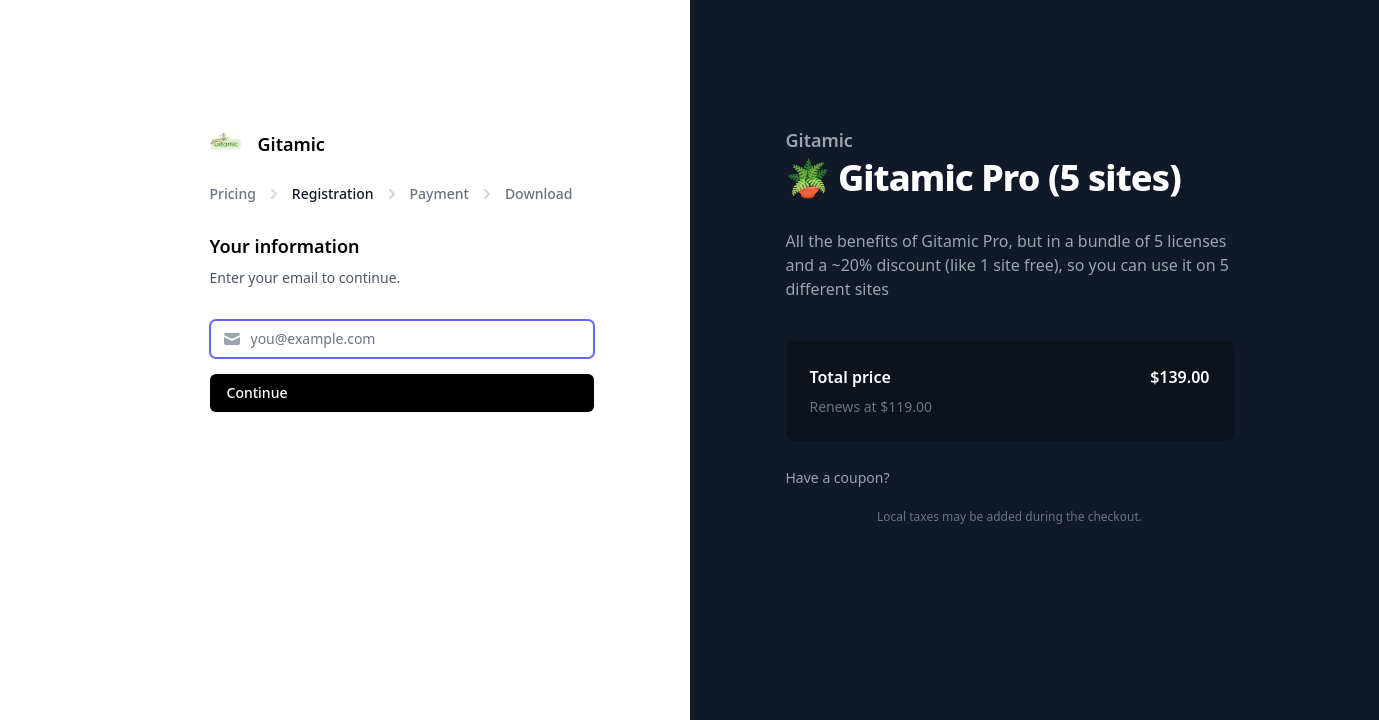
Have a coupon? (838, 477)
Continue (257, 392)
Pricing (233, 193)
